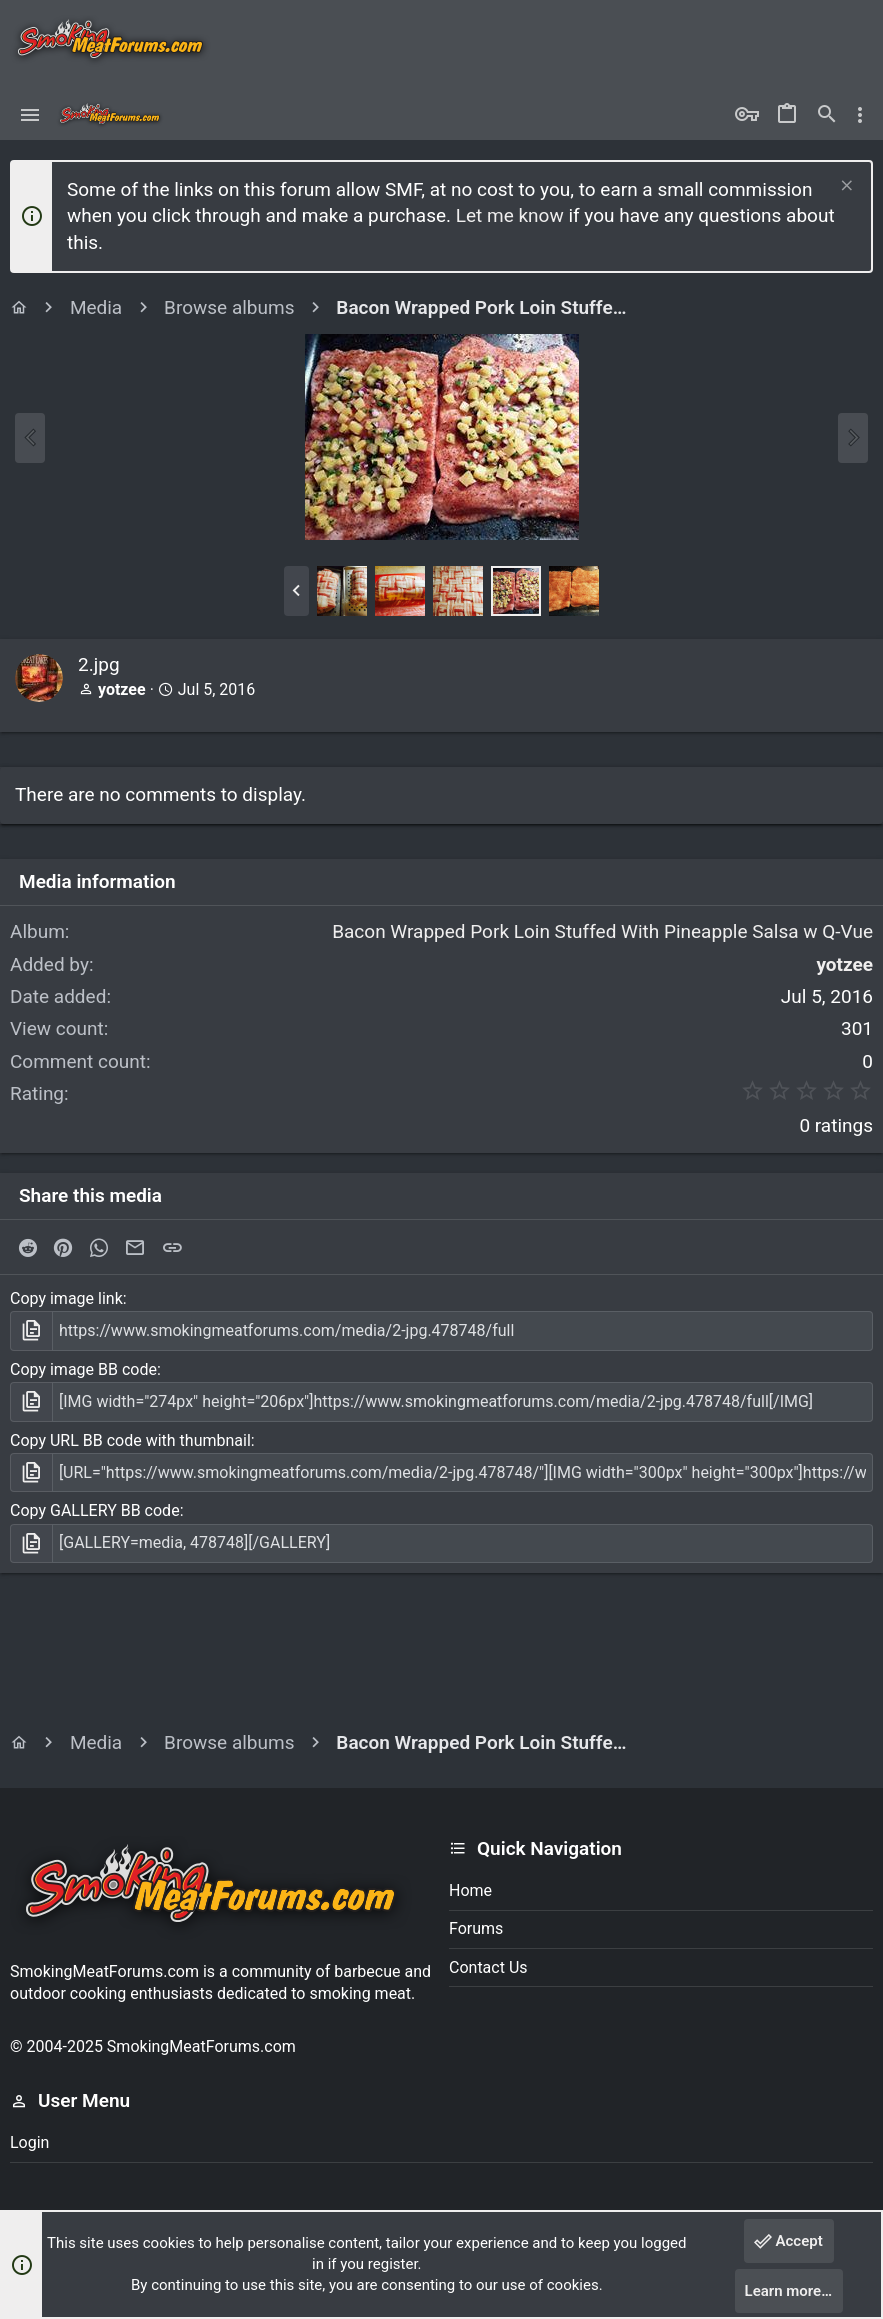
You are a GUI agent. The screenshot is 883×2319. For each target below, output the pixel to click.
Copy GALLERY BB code (95, 1510)
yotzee (122, 689)
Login (29, 2142)
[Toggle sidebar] (860, 115)
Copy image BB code (83, 1369)
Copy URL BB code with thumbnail (130, 1440)
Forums (476, 1928)
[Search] (827, 115)
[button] (30, 115)
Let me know (510, 215)
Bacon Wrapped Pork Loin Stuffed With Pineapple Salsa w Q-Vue (602, 931)
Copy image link (66, 1298)
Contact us (488, 1967)
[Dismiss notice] (844, 187)
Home (470, 1890)
